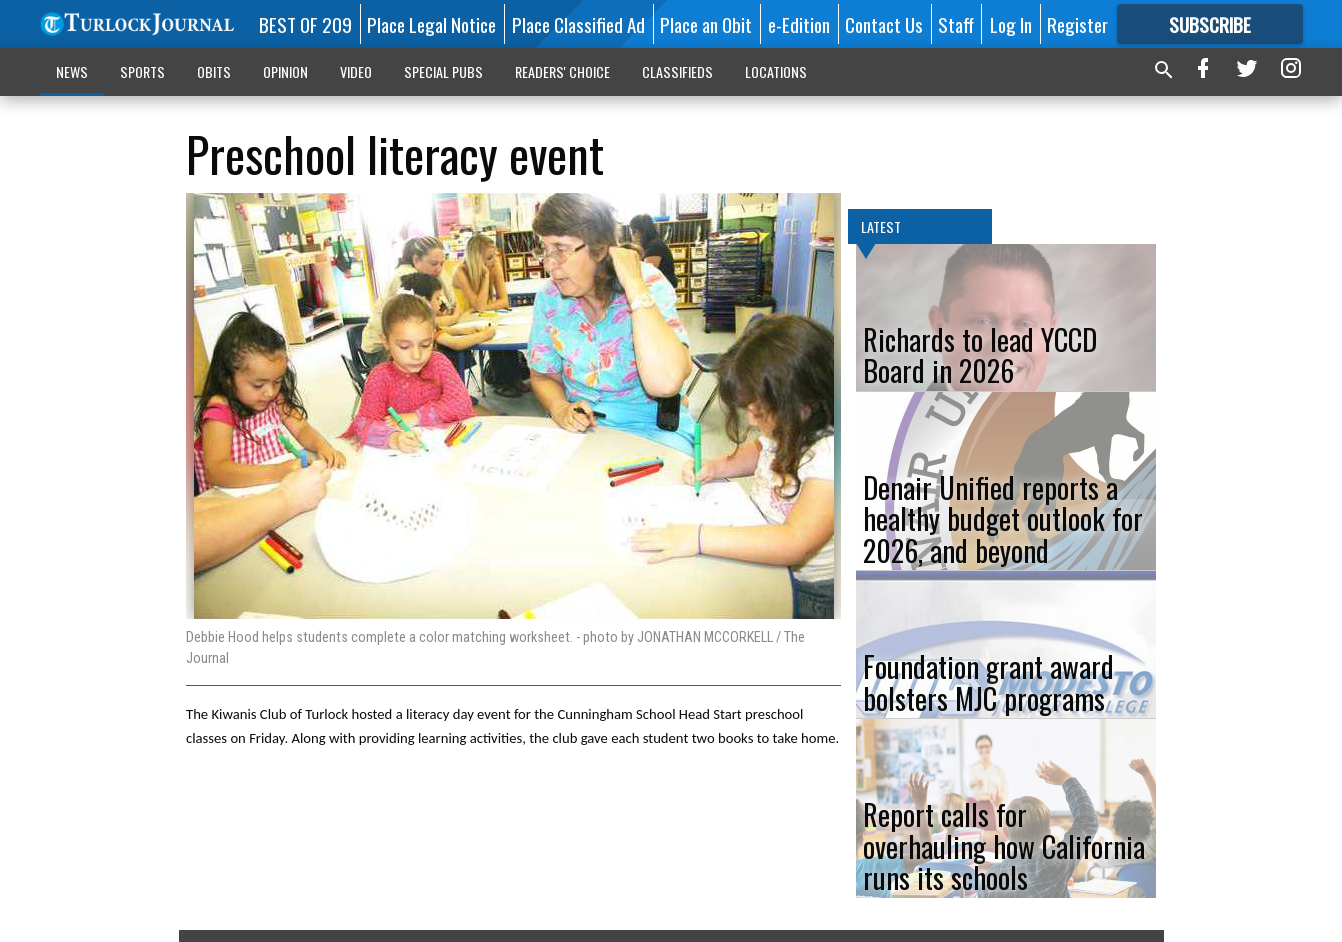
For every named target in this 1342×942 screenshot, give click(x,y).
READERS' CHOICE (562, 71)
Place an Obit (706, 24)
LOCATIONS (776, 71)
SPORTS (142, 71)
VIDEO (356, 71)
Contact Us (884, 24)
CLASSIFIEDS (677, 71)
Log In (1011, 24)
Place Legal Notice (431, 24)
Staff (956, 24)
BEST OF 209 (305, 24)
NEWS (72, 71)
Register (1077, 24)
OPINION (285, 71)
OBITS (214, 71)
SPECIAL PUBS (443, 71)
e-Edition (799, 24)
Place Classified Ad (578, 24)
